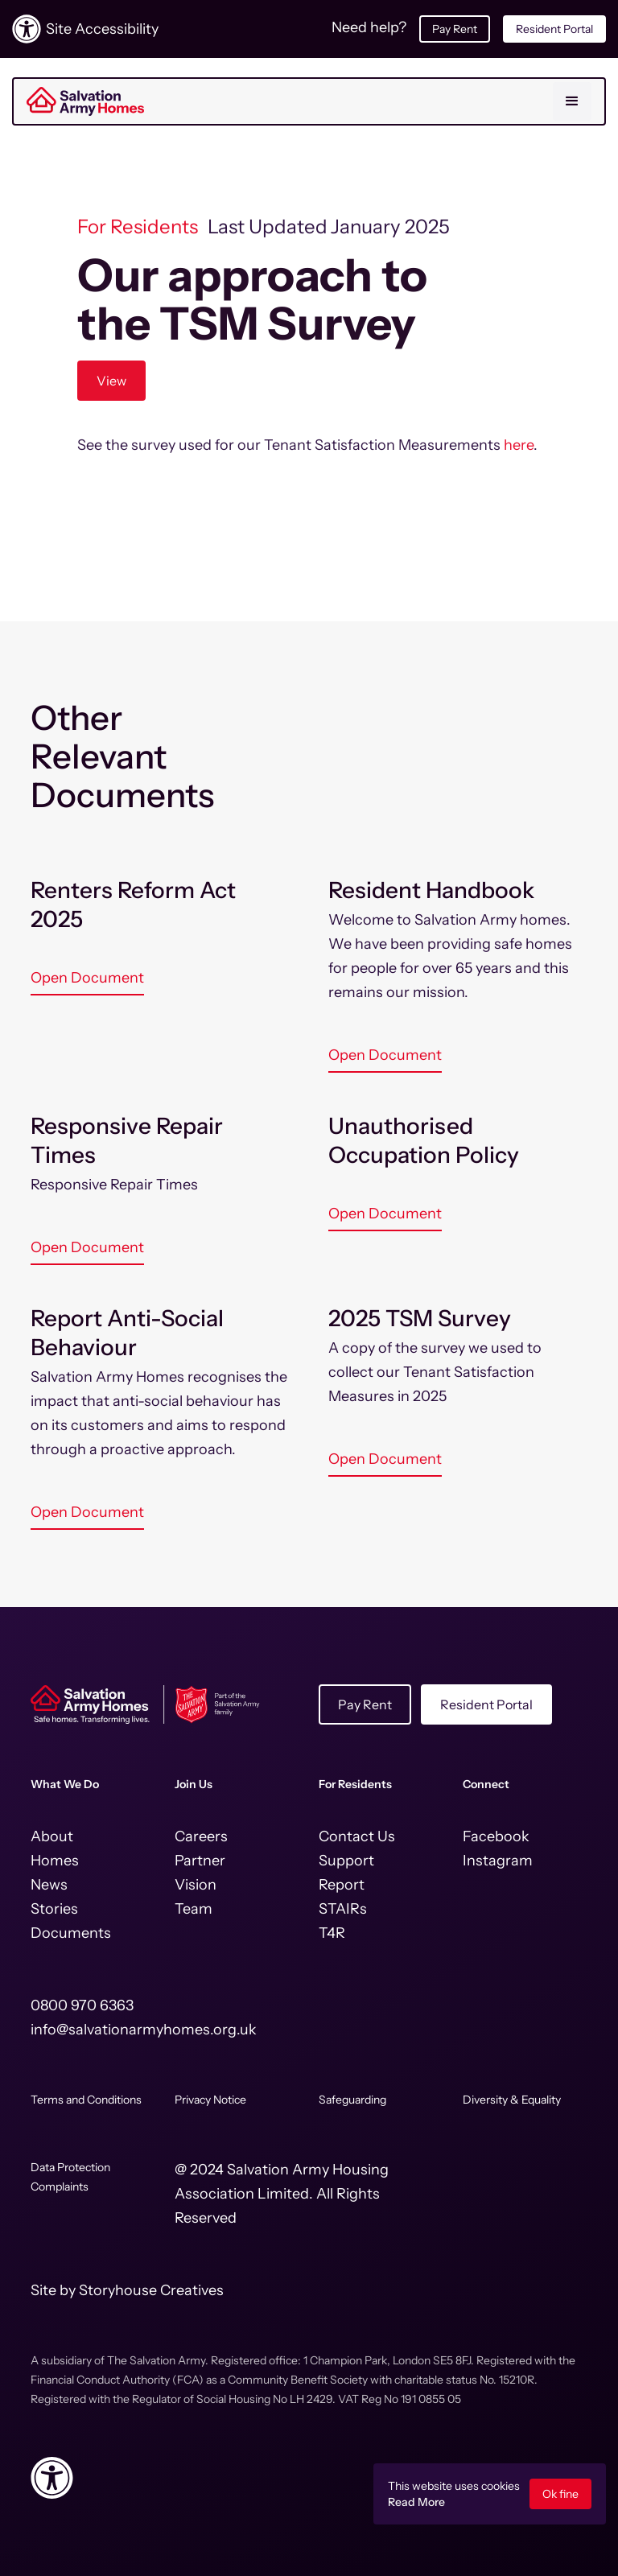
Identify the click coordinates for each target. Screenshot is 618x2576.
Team (193, 1909)
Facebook (496, 1836)
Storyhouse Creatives (151, 2290)
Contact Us (357, 1836)
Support (346, 1860)
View (111, 381)
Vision (195, 1885)
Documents (71, 1933)
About (52, 1836)
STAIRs (343, 1909)
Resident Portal (554, 29)
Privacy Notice (210, 2099)
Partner (200, 1860)
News (49, 1885)
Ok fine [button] (560, 2494)
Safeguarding (352, 2099)
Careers (201, 1836)
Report (342, 1885)
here (519, 445)
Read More (416, 2502)
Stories (54, 1909)
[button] (572, 101)
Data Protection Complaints (70, 2177)
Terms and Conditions (86, 2099)
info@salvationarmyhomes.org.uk (144, 2029)
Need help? (369, 27)
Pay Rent (454, 29)
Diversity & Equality (512, 2099)
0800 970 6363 (82, 2005)
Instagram (498, 1860)
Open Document (87, 978)
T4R (332, 1933)
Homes (55, 1860)
